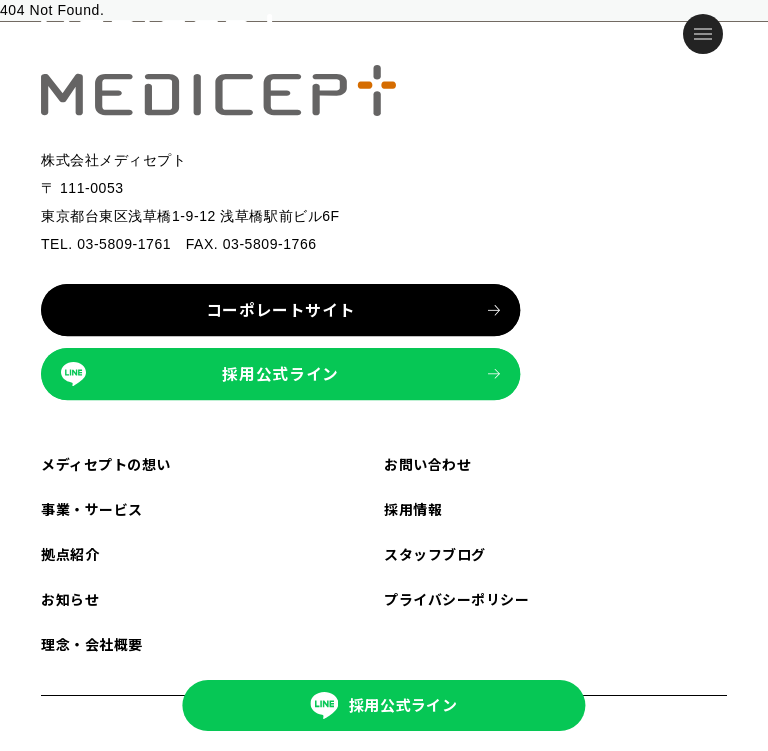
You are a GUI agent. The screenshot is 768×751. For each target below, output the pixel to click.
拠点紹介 (70, 554)
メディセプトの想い (106, 464)
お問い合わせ (427, 464)
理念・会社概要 (92, 644)
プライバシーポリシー (457, 599)
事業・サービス (92, 509)
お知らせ (70, 599)
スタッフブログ (435, 554)
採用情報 (413, 509)
